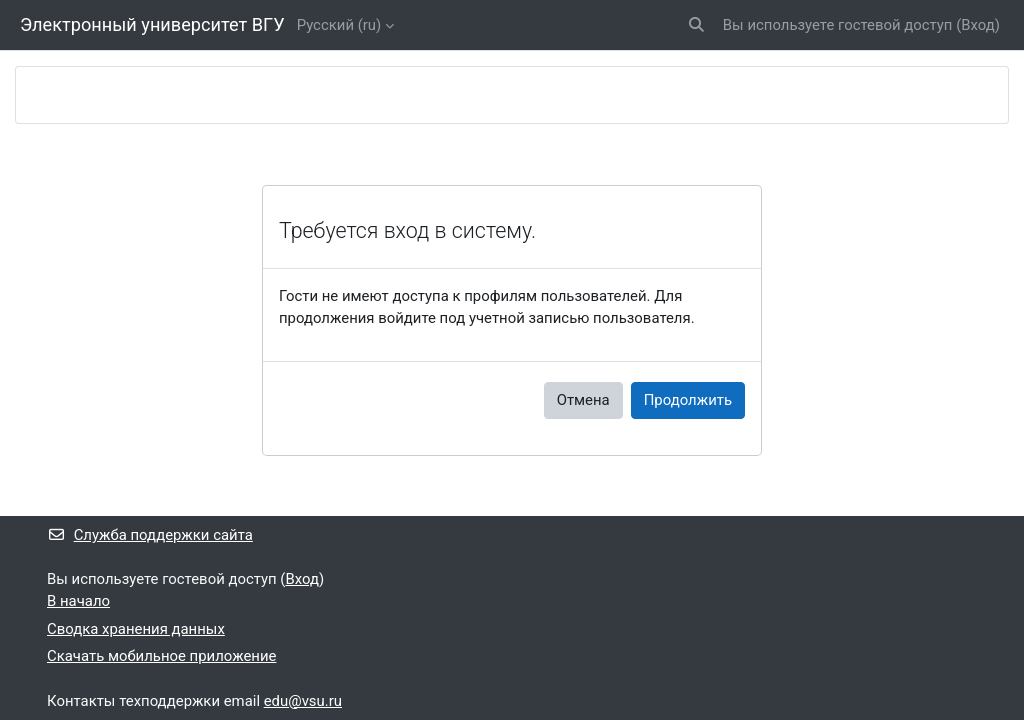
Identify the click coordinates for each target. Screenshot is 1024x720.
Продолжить (688, 400)
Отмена (583, 400)
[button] (696, 25)
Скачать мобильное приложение (161, 656)
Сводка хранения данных (136, 629)
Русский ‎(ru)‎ (339, 25)
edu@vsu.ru (303, 701)
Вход (978, 25)
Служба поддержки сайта (150, 535)
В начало (78, 601)
